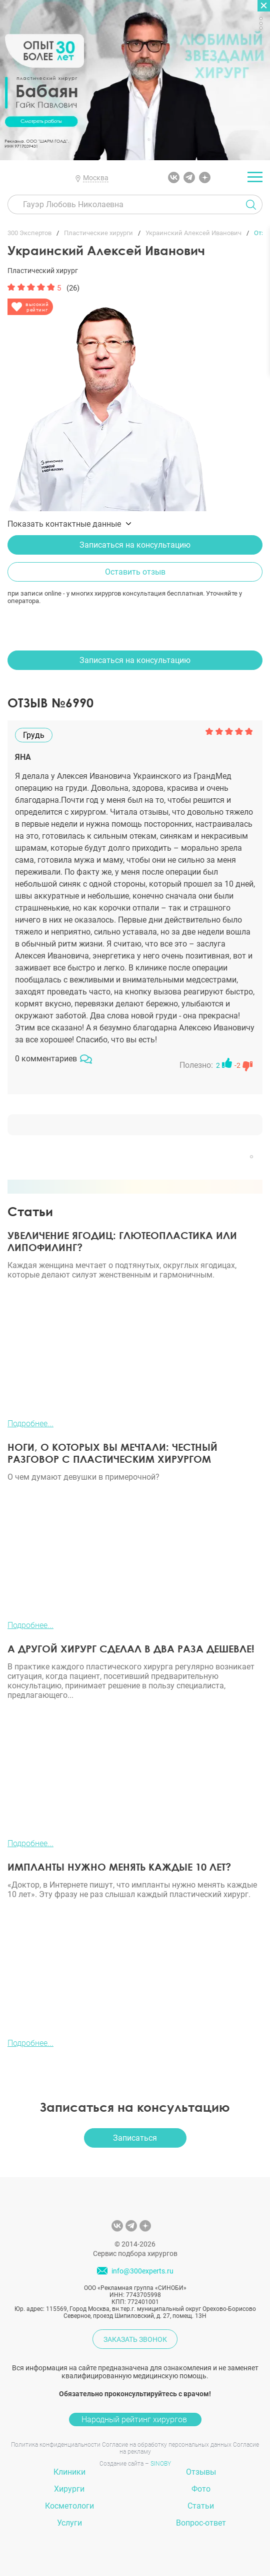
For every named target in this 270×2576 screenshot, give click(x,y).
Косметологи (69, 2506)
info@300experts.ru (143, 2271)
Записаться (135, 2138)
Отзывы (201, 2472)
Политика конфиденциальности (55, 2444)
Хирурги (69, 2489)
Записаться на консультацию (135, 545)
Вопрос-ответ (201, 2523)
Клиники (70, 2472)
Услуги (69, 2523)
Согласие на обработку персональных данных (167, 2444)
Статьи (201, 2506)
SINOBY (160, 2463)
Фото (201, 2489)
